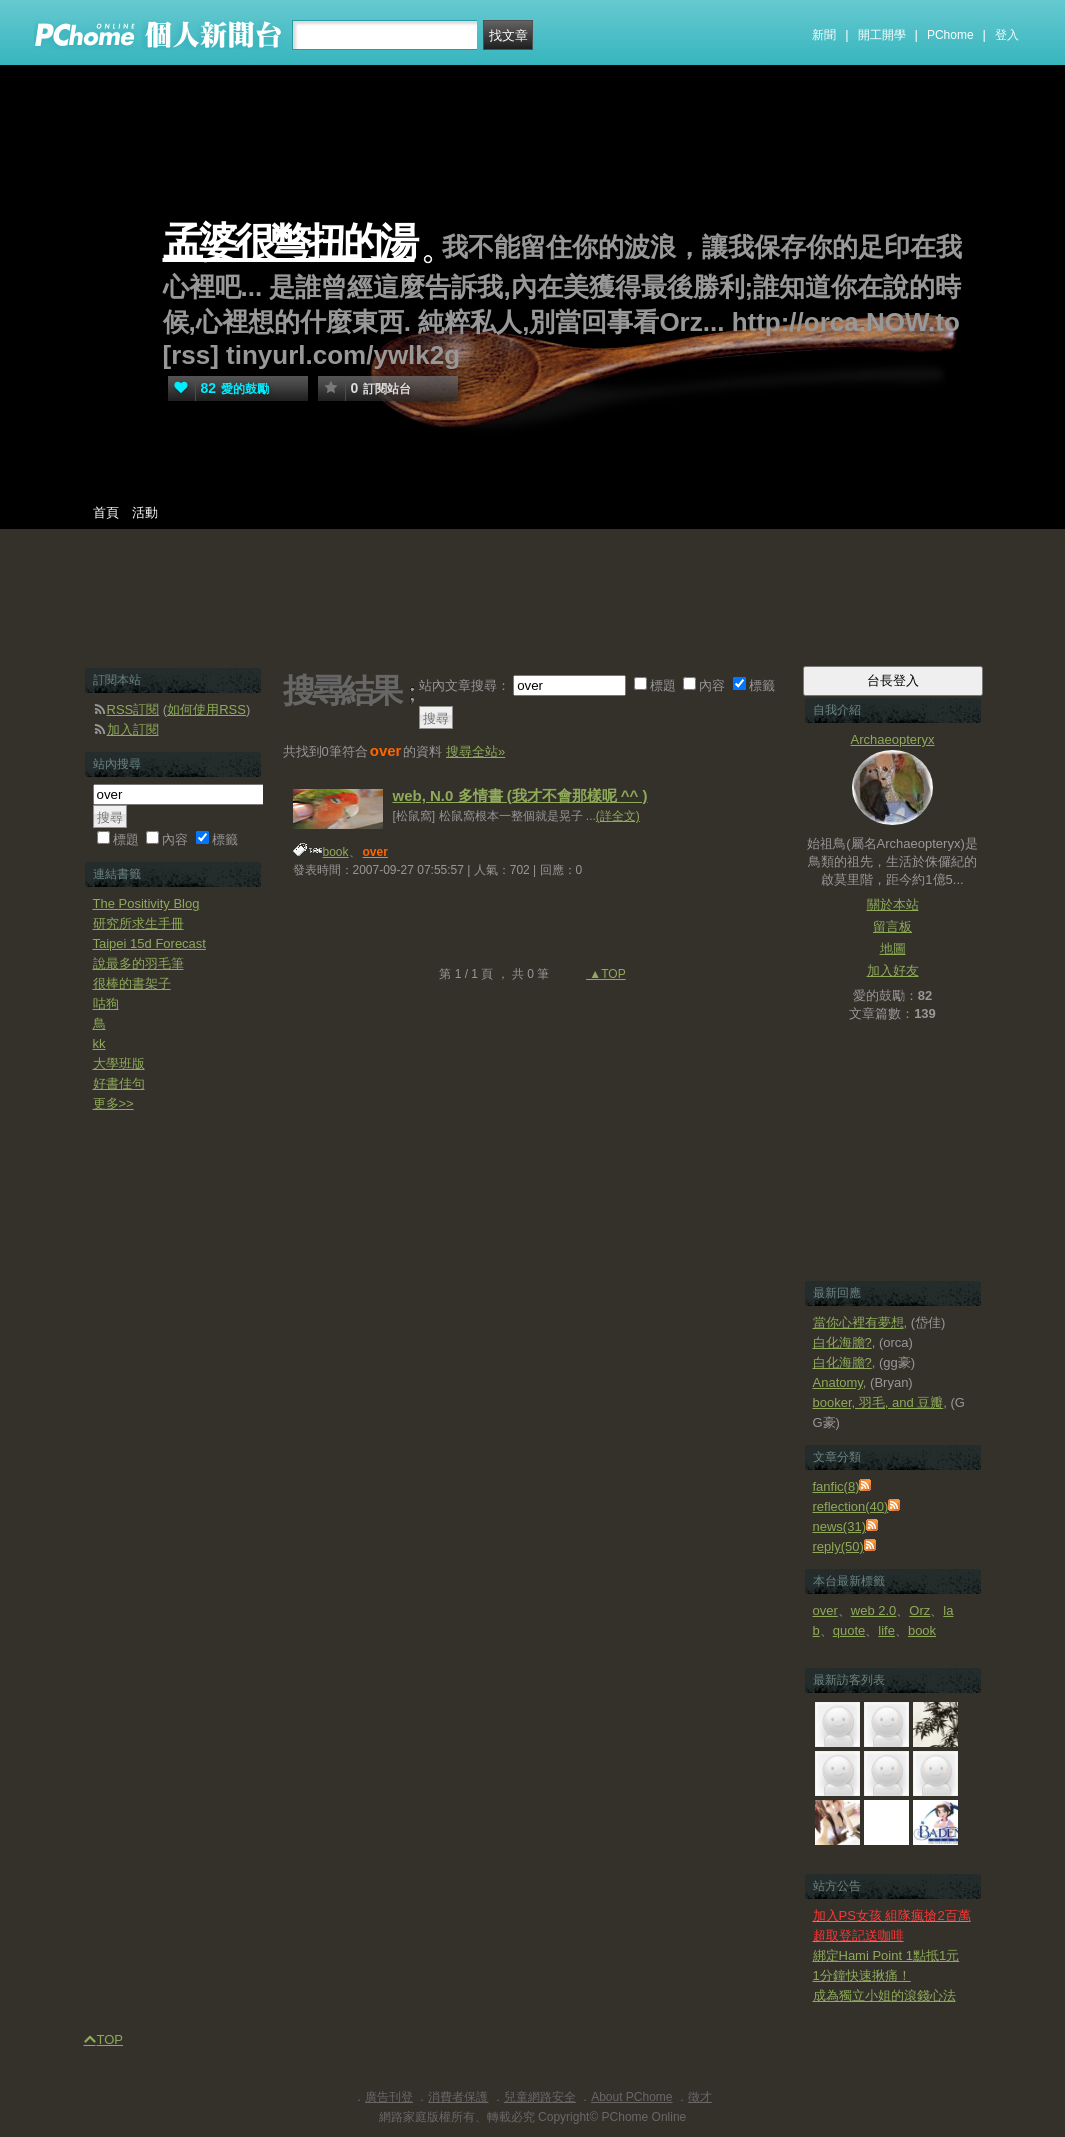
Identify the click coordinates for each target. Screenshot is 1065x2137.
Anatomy (838, 1382)
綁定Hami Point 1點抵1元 (886, 1955)
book (336, 852)
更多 (113, 1103)
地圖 (893, 948)
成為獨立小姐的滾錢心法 (884, 1995)
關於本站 (893, 904)
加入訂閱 (133, 729)
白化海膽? (842, 1342)
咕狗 (106, 1003)
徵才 (700, 2097)
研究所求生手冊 (138, 923)
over (825, 1610)
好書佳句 (119, 1083)
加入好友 (893, 970)
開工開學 (882, 35)
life (886, 1630)
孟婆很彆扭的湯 (289, 242)
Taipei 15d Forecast (149, 943)
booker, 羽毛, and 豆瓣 (878, 1402)
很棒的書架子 (132, 983)
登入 (1007, 35)
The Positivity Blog (146, 903)
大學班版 (119, 1063)
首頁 (106, 512)
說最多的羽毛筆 (138, 963)
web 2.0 (874, 1610)
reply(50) (838, 1546)
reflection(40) (851, 1506)
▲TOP (606, 974)
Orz (919, 1610)
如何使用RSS (206, 709)
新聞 (824, 35)
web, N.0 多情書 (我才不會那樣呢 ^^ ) (520, 795)
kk (99, 1043)
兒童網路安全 (540, 2097)
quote (849, 1630)
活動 (145, 512)
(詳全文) (618, 816)
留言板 (892, 926)
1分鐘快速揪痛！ (862, 1975)
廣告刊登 (389, 2097)
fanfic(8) (836, 1486)
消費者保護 (458, 2097)
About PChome (631, 2097)
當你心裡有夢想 (858, 1322)
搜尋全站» (475, 751)
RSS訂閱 (133, 709)
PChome (950, 35)
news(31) (839, 1526)
